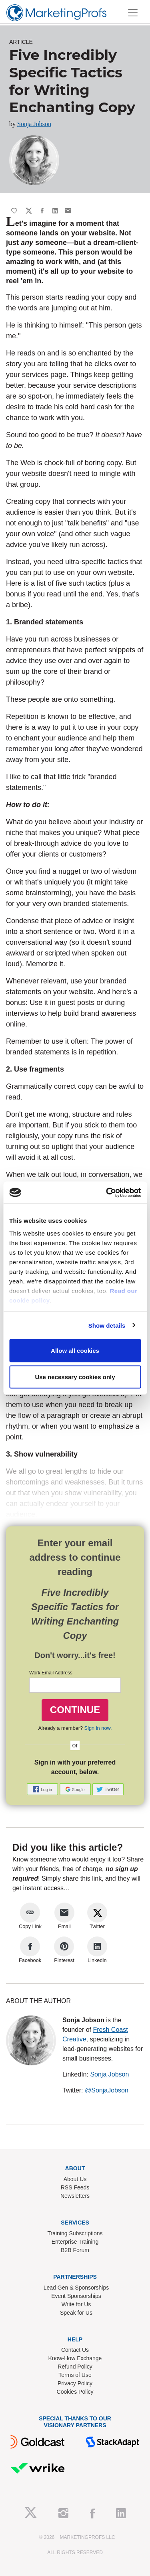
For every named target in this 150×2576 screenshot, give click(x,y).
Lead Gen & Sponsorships (76, 2287)
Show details (107, 1325)
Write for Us (76, 2304)
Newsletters (75, 2196)
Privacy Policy (75, 2383)
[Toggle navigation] (133, 12)
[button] (43, 1788)
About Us (75, 2179)
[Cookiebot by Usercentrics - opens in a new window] (107, 1192)
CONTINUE (75, 1709)
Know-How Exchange (75, 2358)
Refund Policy (75, 2366)
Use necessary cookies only (75, 1376)
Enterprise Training (75, 2241)
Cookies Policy (75, 2391)
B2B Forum (75, 2250)
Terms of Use (74, 2375)
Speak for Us (76, 2313)
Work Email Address (50, 1673)
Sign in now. (98, 1728)
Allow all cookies (75, 1350)
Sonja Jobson (34, 123)
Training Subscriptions (75, 2233)
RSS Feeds (75, 2187)
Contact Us (75, 2350)
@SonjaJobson (106, 2090)
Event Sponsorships (76, 2296)
